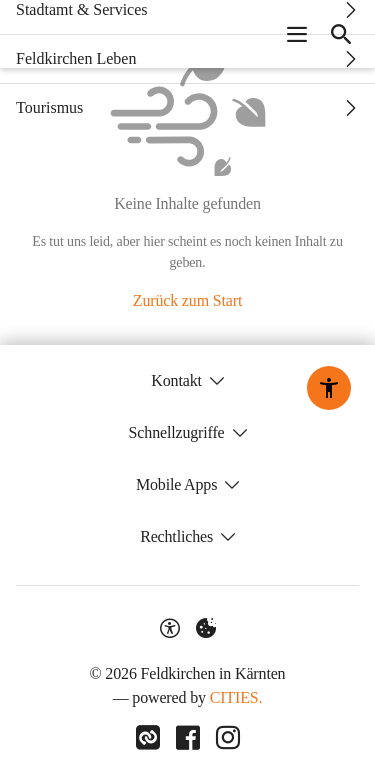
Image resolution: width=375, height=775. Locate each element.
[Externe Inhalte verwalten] (206, 628)
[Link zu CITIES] (148, 738)
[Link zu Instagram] (228, 738)
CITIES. (236, 697)
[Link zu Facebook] (188, 738)
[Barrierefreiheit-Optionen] (170, 628)
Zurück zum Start (187, 300)
